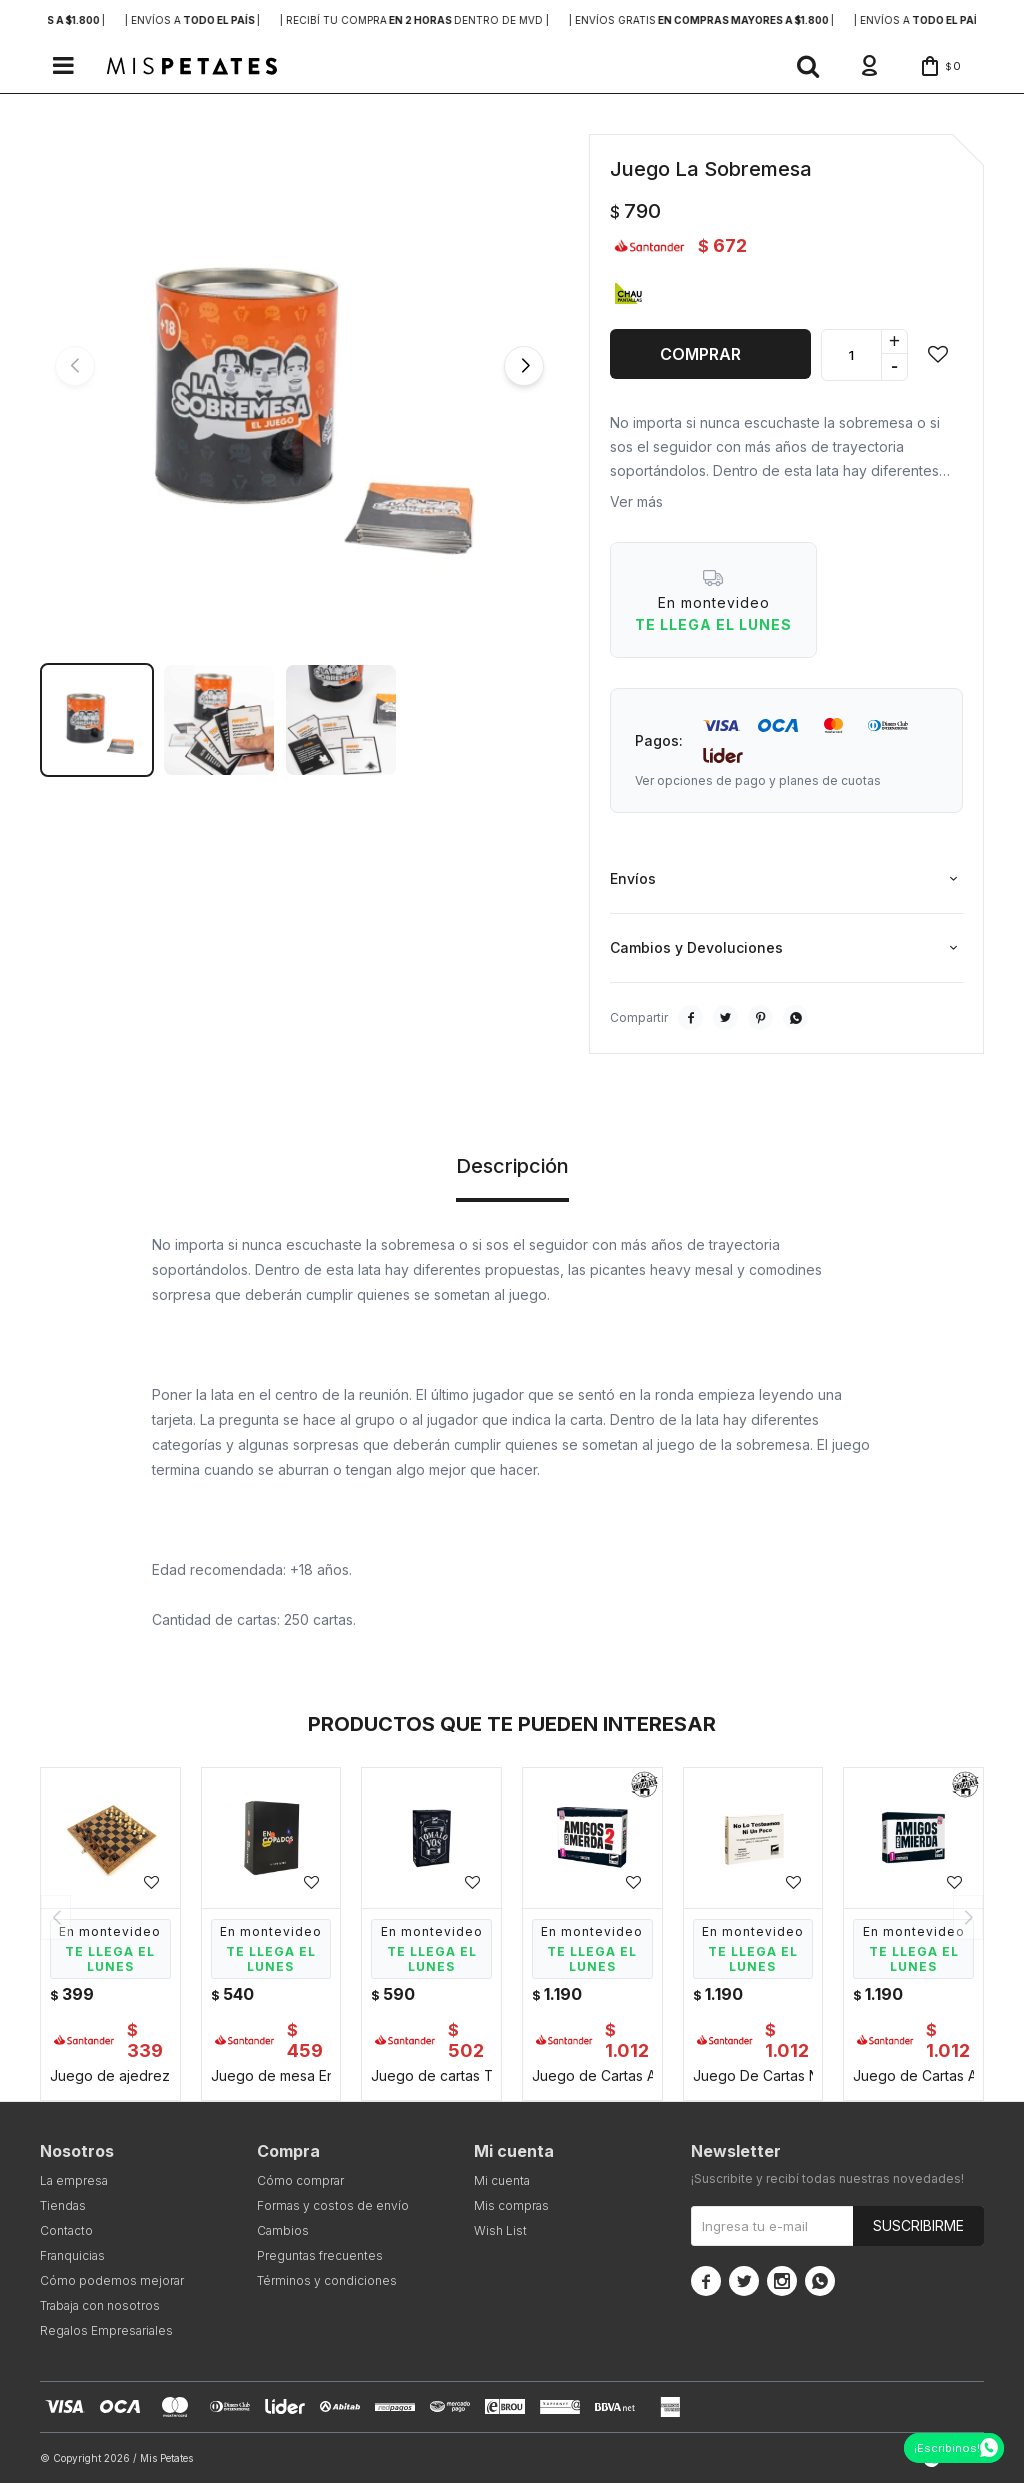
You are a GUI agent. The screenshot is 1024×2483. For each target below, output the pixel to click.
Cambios (283, 2230)
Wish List (500, 2230)
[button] (808, 66)
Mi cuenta (502, 2180)
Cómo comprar (300, 2180)
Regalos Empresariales (106, 2330)
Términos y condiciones (327, 2280)
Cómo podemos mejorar (112, 2280)
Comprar (700, 354)
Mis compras (511, 2205)
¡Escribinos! (947, 2448)
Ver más (636, 501)
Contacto (66, 2230)
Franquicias (72, 2255)
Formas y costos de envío (333, 2205)
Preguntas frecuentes (320, 2255)
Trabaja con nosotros (100, 2305)
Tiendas (63, 2205)
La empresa (74, 2180)
